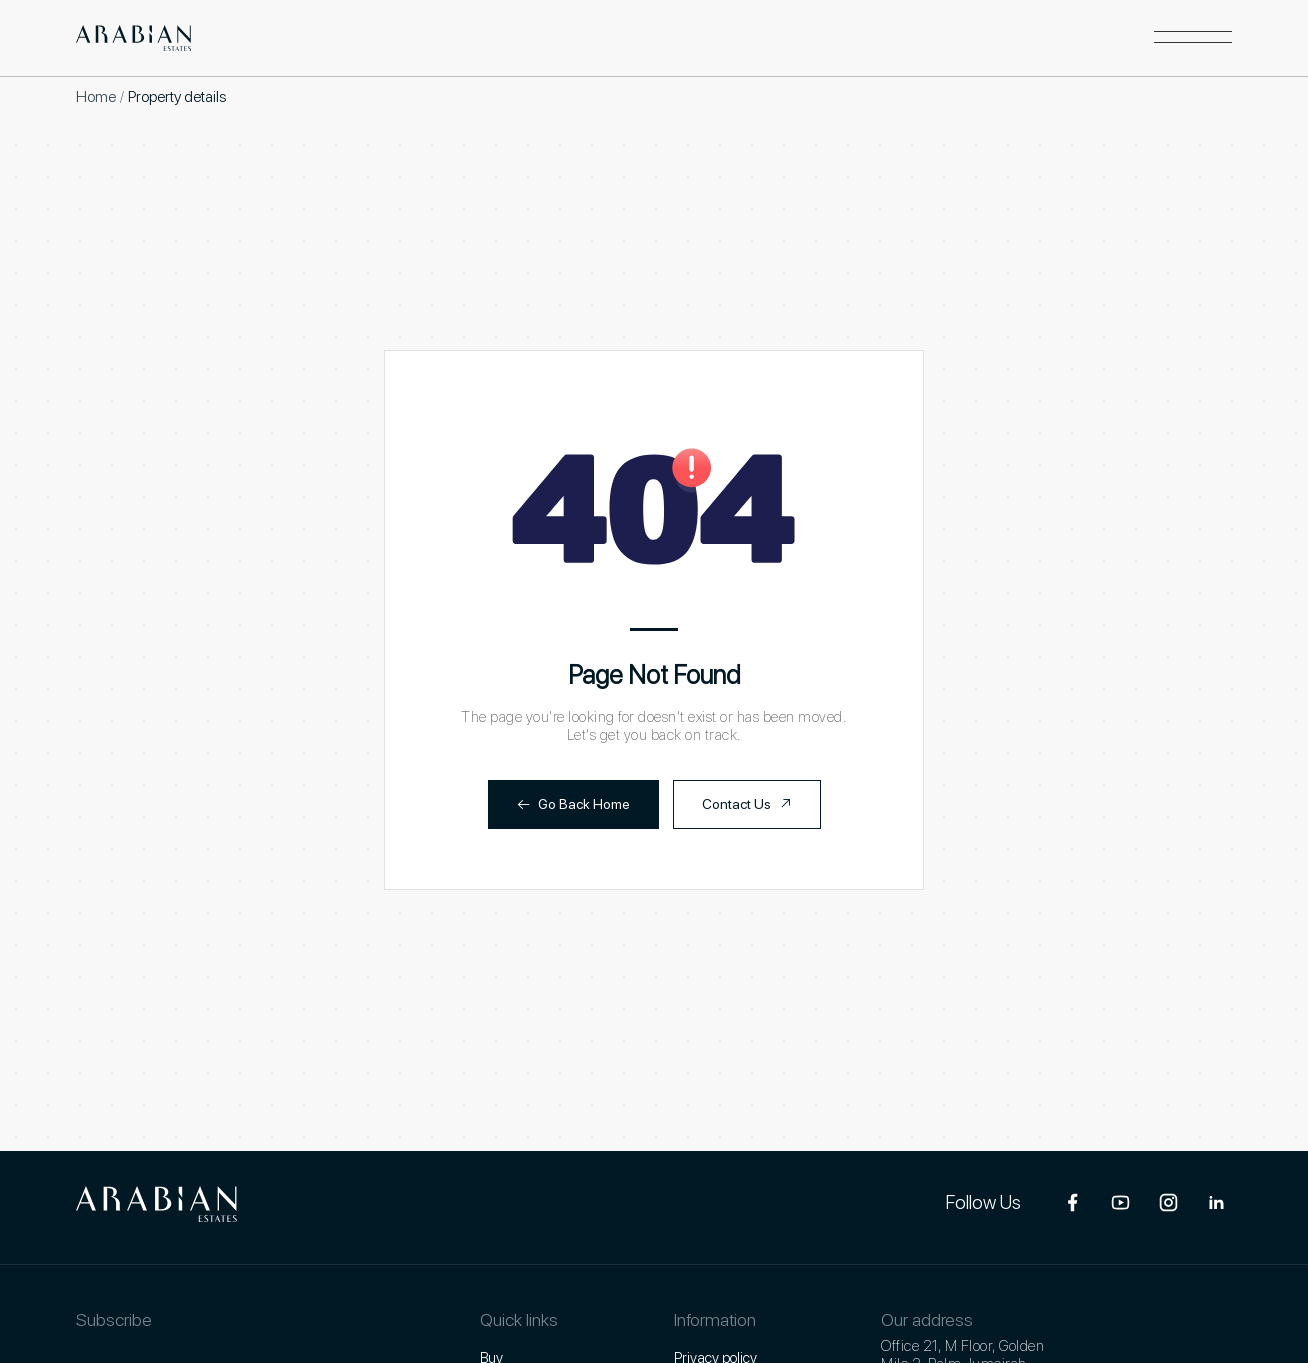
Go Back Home (573, 804)
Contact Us (747, 804)
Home (96, 96)
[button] (1193, 38)
